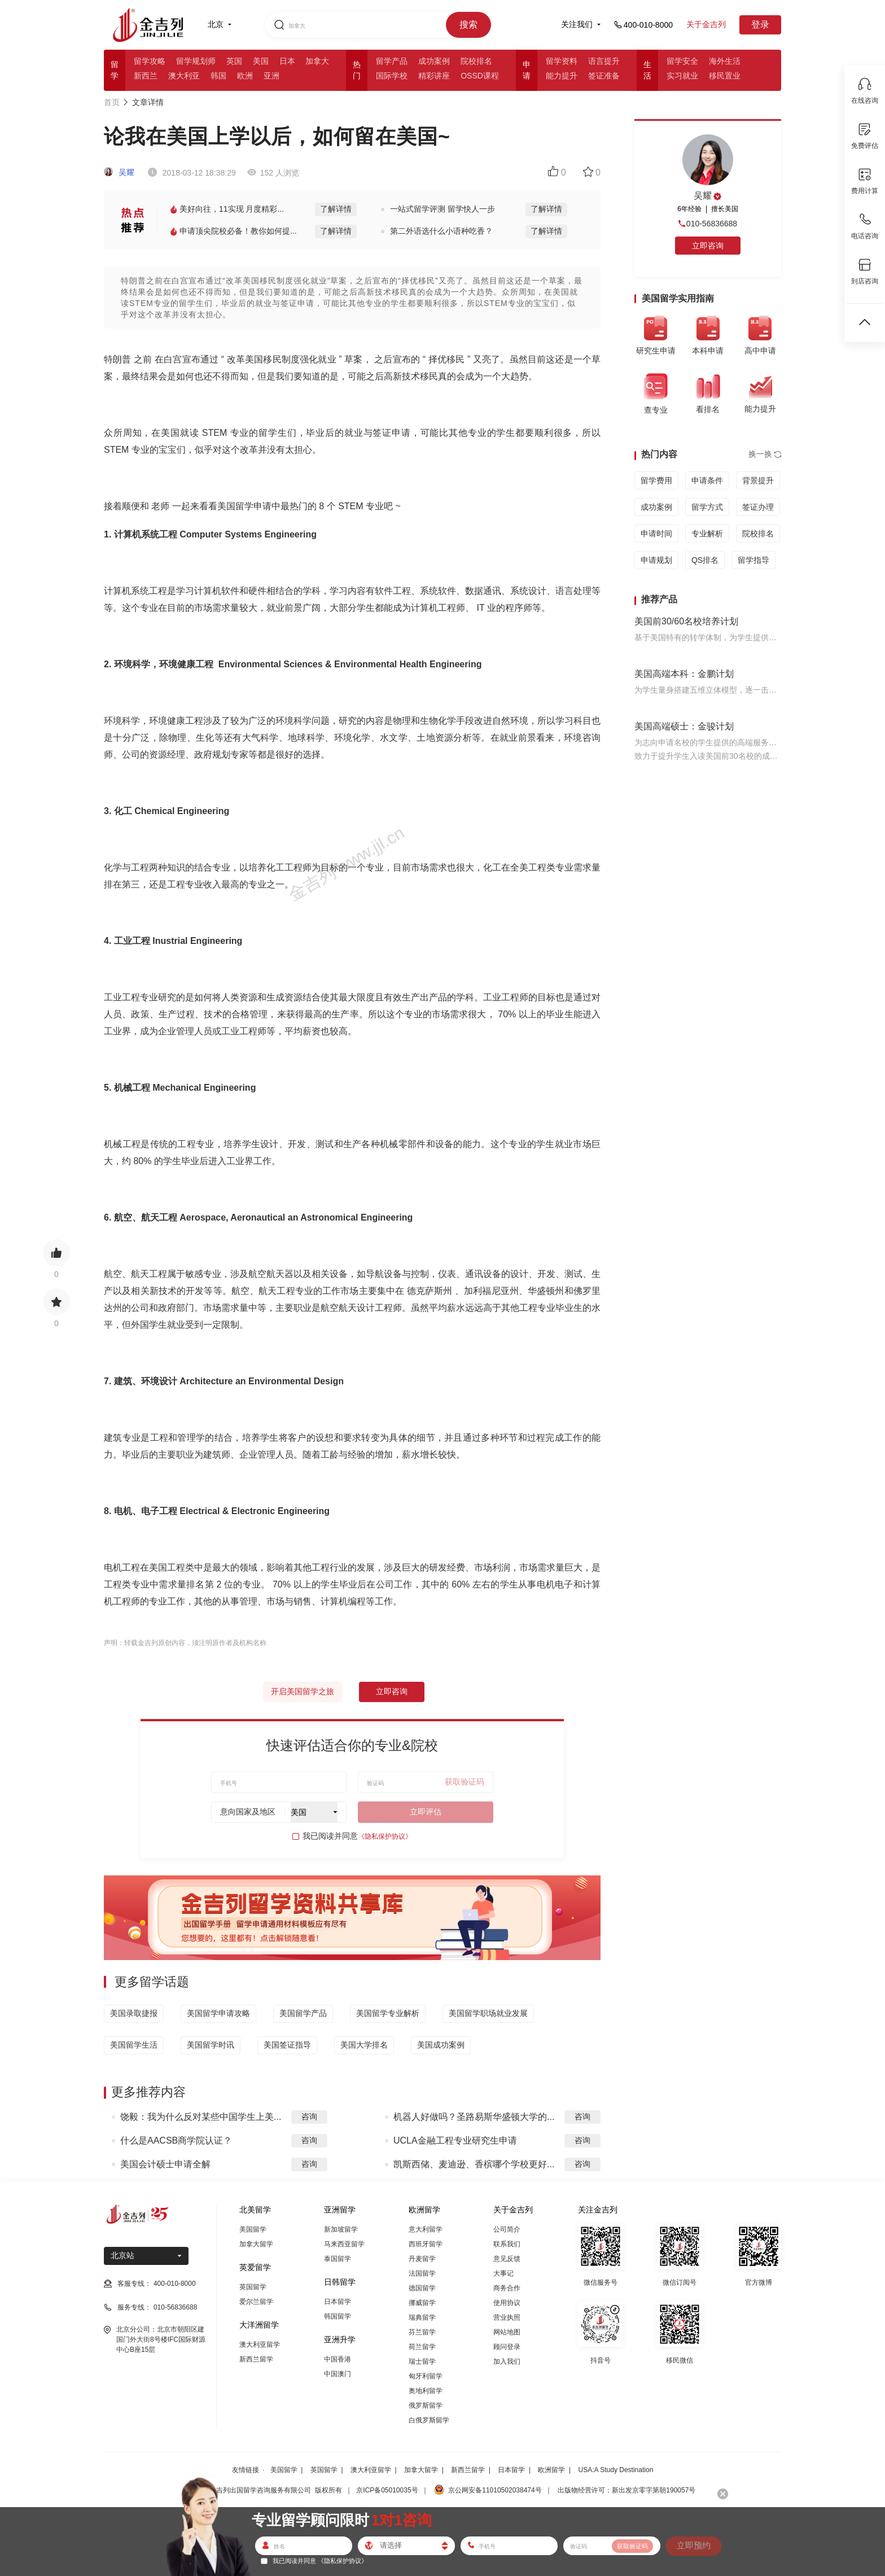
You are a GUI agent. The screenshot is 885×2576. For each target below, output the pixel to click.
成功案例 (434, 60)
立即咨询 (392, 1691)
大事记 (503, 2273)
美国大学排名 (364, 2044)
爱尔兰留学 (256, 2302)
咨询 (309, 2116)
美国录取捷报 (133, 2013)
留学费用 (656, 480)
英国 (234, 60)
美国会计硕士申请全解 (165, 2164)
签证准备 (604, 75)
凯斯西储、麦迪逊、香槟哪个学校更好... (473, 2164)
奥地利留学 (425, 2391)
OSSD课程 (480, 75)
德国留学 (422, 2288)
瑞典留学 (422, 2317)
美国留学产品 (303, 2013)
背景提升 (758, 480)
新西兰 (145, 75)
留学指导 (753, 560)
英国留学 (252, 2287)
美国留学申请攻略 (218, 2013)
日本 (287, 60)
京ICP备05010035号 (387, 2490)
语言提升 (604, 60)
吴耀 (119, 172)
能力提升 (561, 75)
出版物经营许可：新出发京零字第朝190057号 (626, 2490)
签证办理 (758, 506)
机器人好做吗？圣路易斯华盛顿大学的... (473, 2117)
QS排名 (704, 560)
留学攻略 (149, 60)
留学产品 (392, 60)
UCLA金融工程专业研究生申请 (455, 2140)
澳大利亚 (184, 75)
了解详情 (336, 208)
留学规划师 (196, 60)
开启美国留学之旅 (302, 1691)
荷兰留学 (422, 2347)
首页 (112, 102)
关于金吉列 (706, 24)
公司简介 (506, 2229)
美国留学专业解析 (387, 2013)
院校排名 (476, 60)
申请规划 (656, 560)
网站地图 (506, 2332)
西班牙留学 (425, 2244)
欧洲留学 (551, 2470)
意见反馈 (506, 2259)
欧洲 (245, 75)
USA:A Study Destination (616, 2470)
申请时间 (656, 533)
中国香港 (337, 2359)
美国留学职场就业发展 (488, 2013)
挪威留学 (422, 2303)
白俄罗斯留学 (429, 2420)
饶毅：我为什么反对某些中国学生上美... (200, 2117)
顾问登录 (506, 2347)
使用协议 (506, 2303)
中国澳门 (337, 2374)
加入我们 (506, 2361)
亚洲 (271, 75)
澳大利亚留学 (259, 2344)
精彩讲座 (434, 75)
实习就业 (682, 75)
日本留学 (337, 2302)
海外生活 (725, 60)
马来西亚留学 (344, 2244)
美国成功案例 (441, 2044)
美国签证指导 (287, 2044)
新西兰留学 (256, 2359)
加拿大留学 (256, 2244)
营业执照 (506, 2317)
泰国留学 (337, 2259)
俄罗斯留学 (425, 2405)
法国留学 (422, 2273)
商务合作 (506, 2288)
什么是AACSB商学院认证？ (176, 2140)
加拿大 (317, 60)
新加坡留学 (341, 2229)
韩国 (218, 75)
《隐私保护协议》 (385, 1836)
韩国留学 (337, 2316)
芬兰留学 (422, 2332)
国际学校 (392, 75)
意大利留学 (425, 2229)
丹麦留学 (422, 2259)
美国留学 (252, 2229)
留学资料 (561, 60)
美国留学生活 (133, 2044)
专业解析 (707, 533)
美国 (261, 60)
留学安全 (682, 60)
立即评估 (425, 1811)
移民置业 (725, 75)
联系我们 (506, 2244)
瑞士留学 (422, 2361)
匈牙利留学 (425, 2376)
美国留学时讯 (210, 2044)
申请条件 (707, 480)
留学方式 (707, 506)
